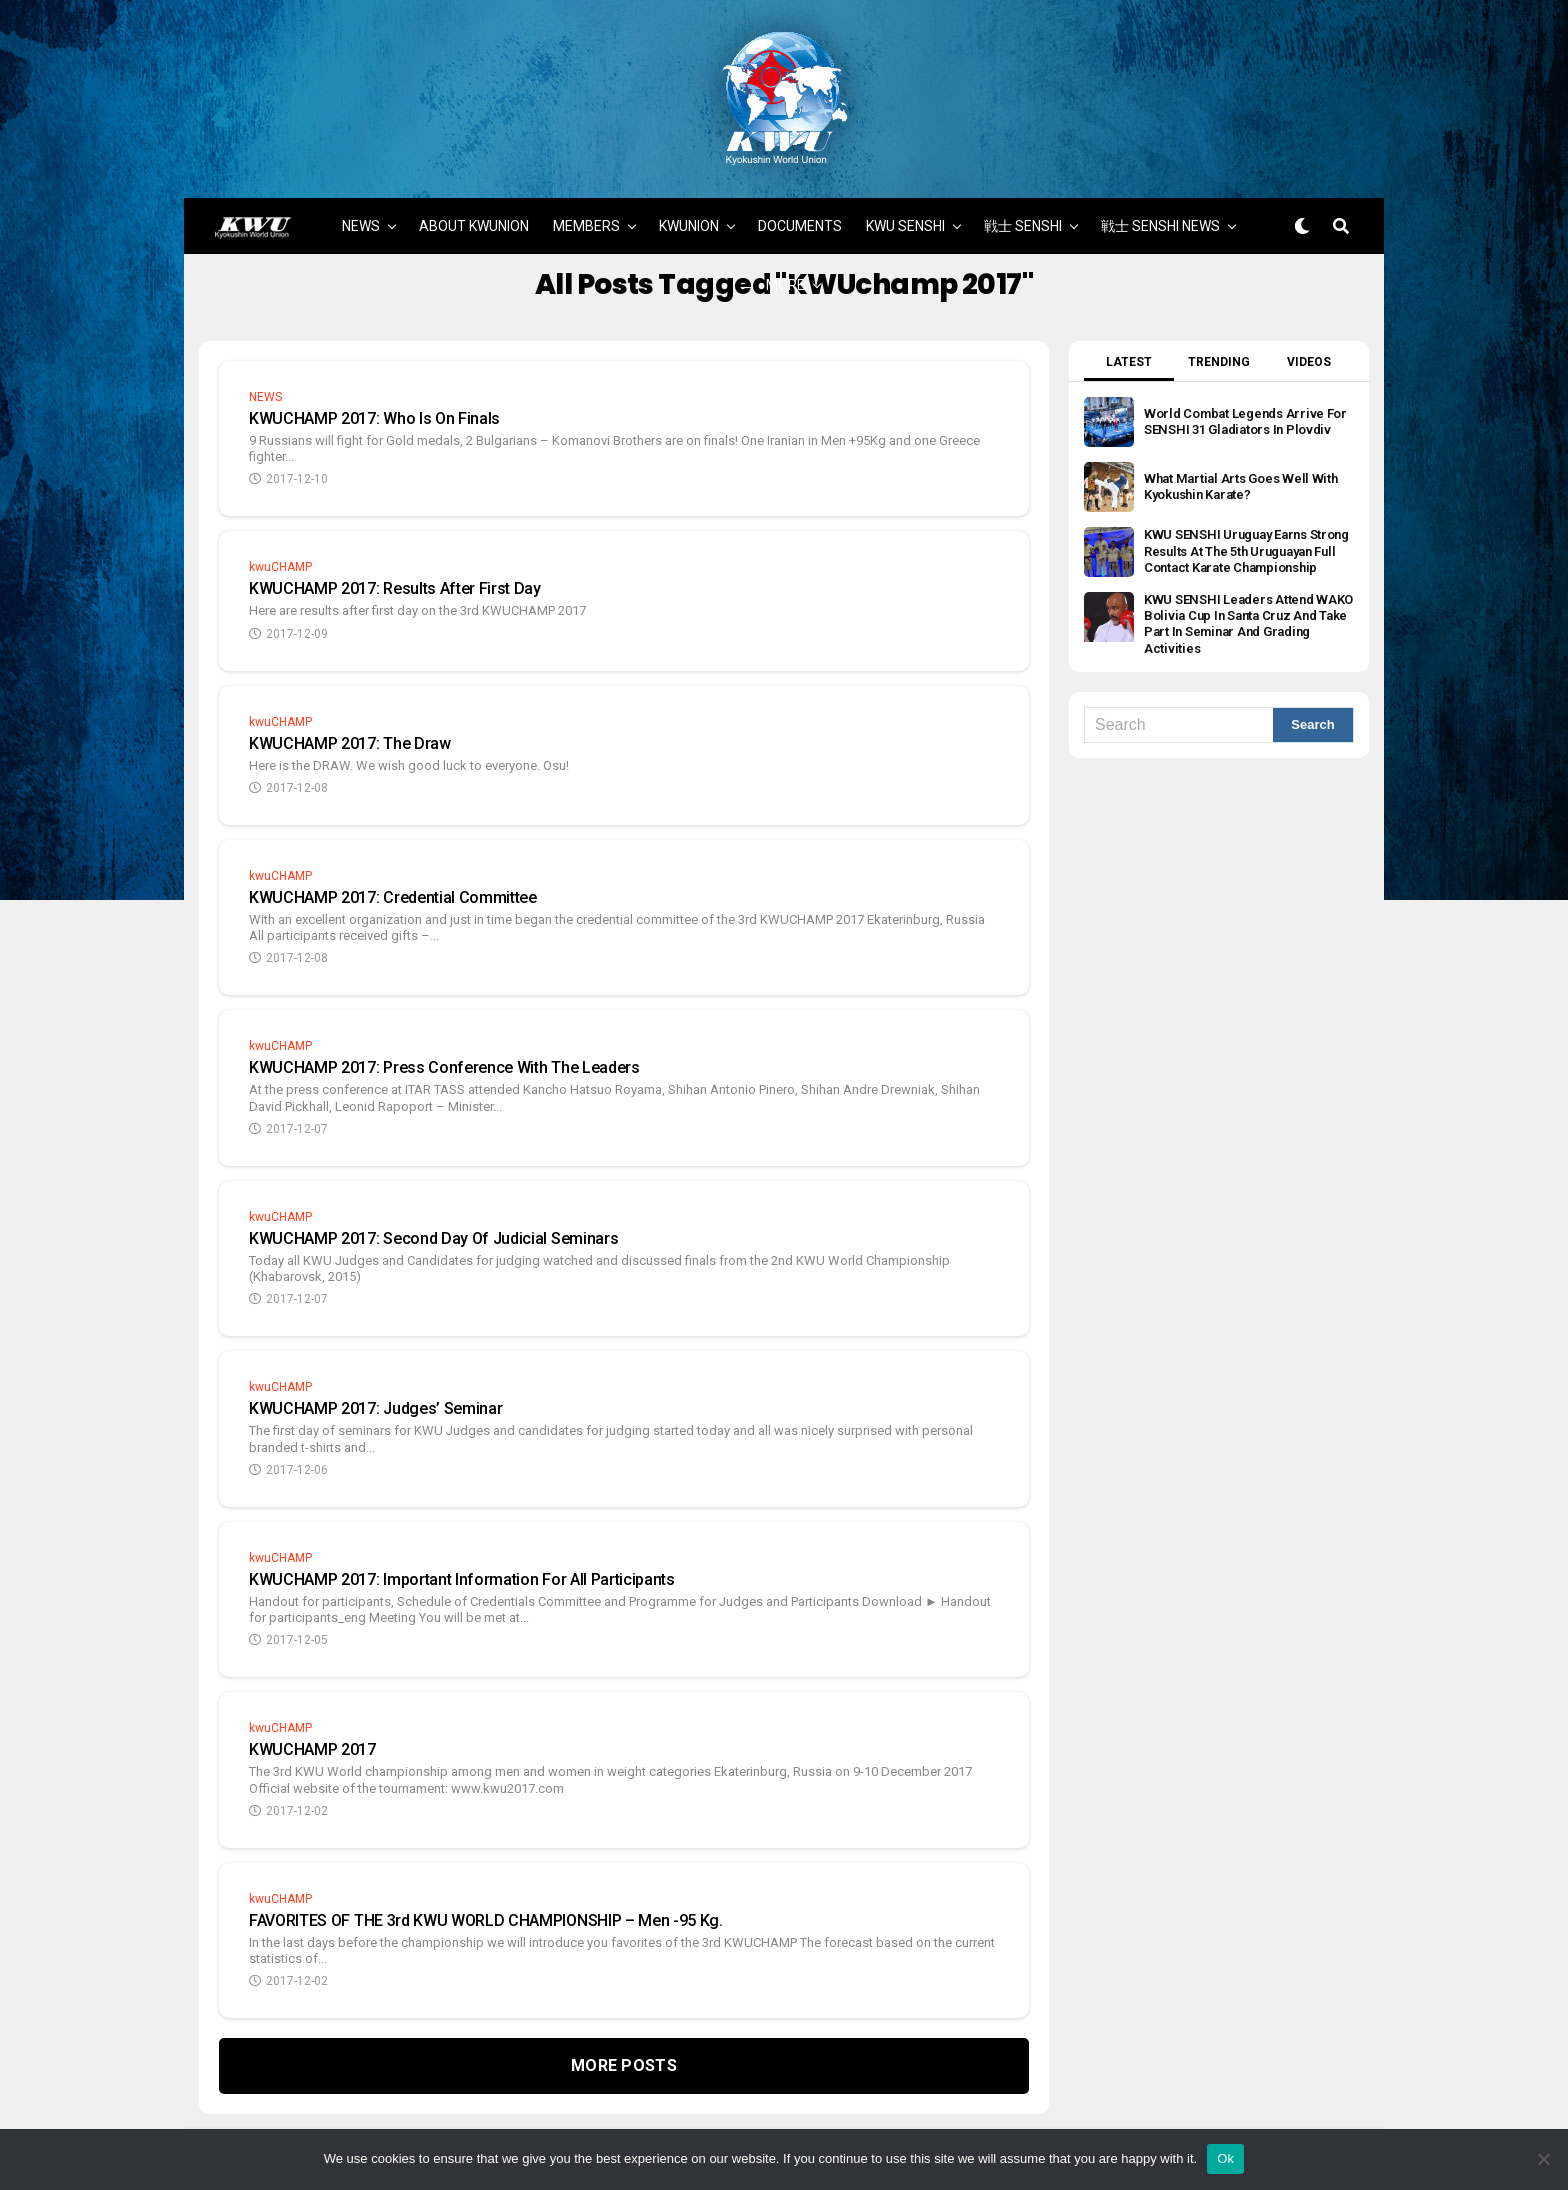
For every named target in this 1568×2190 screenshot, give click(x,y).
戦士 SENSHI (1023, 195)
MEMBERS (586, 195)
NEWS (361, 195)
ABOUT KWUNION (474, 195)
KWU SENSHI (905, 195)
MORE (785, 254)
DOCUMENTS (800, 195)
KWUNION (689, 195)
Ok (1225, 2158)
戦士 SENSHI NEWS (1160, 195)
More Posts (624, 2034)
